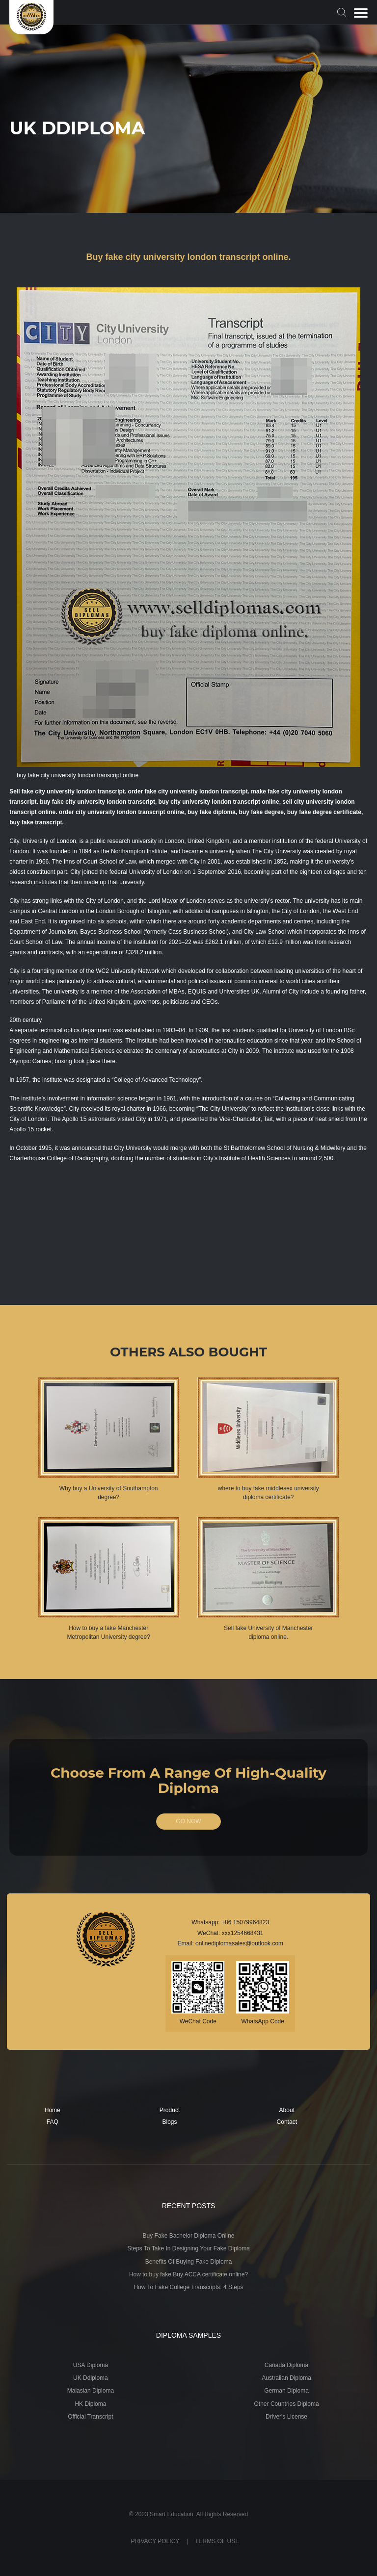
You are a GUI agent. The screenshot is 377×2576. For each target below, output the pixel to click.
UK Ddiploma (90, 2377)
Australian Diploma (286, 2377)
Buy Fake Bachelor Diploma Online (189, 2235)
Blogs (169, 2121)
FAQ (52, 2121)
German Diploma (286, 2390)
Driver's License (286, 2416)
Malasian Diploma (90, 2390)
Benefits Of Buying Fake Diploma (188, 2261)
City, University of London (42, 841)
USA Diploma (90, 2365)
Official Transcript (90, 2416)
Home (52, 2110)
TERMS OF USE (217, 2541)
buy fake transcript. (36, 822)
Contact (287, 2121)
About (287, 2110)
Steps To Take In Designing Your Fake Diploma (188, 2248)
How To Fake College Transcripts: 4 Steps (188, 2287)
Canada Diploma (286, 2365)
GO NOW (188, 1821)
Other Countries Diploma (286, 2403)
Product (170, 2110)
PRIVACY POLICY (155, 2541)
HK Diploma (90, 2403)
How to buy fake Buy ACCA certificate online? (188, 2274)
